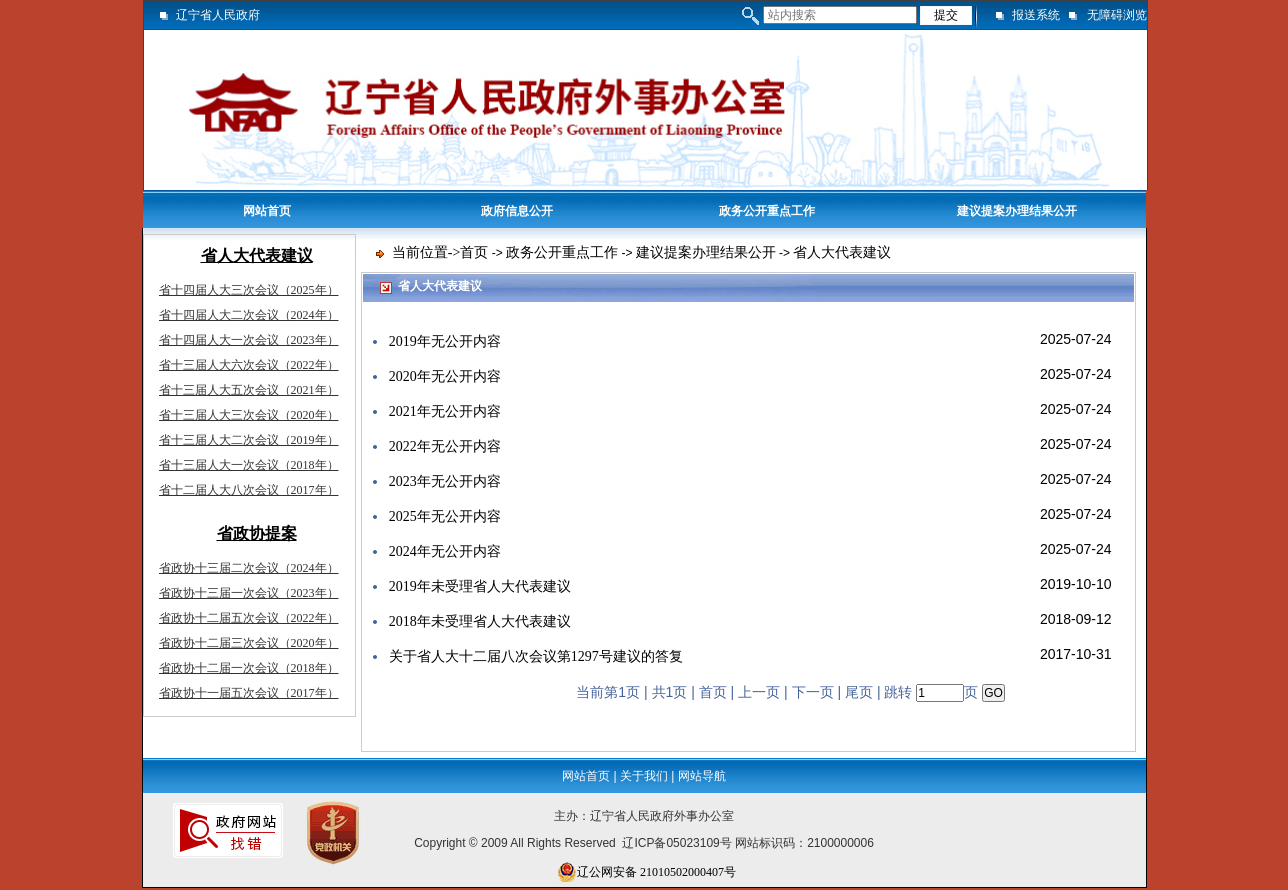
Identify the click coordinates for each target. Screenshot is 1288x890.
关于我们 (644, 776)
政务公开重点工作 (767, 211)
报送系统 (1036, 15)
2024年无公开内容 (445, 551)
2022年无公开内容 (445, 446)
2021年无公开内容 (445, 411)
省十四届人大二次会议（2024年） (249, 315)
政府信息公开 (517, 211)
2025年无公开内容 (445, 516)
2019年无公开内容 (445, 341)
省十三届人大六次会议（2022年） (249, 365)
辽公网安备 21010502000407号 (646, 872)
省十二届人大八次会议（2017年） (249, 490)
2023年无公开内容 (445, 481)
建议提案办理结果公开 (1017, 211)
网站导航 (702, 776)
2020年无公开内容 (445, 376)
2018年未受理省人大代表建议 (480, 621)
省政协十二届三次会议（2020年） (249, 643)
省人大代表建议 (257, 255)
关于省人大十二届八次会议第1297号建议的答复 (536, 656)
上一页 (759, 692)
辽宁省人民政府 (218, 15)
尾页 (859, 692)
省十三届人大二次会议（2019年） (249, 440)
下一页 (813, 692)
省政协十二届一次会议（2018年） (249, 668)
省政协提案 (257, 533)
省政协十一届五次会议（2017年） (249, 693)
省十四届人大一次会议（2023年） (249, 340)
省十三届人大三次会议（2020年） (249, 415)
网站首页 (267, 211)
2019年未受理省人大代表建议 (480, 586)
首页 (474, 252)
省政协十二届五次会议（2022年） (249, 618)
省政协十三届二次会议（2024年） (249, 568)
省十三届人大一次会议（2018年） (249, 465)
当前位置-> (426, 252)
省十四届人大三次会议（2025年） (249, 290)
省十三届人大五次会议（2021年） (249, 390)
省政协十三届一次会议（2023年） (249, 593)
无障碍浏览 (1117, 15)
